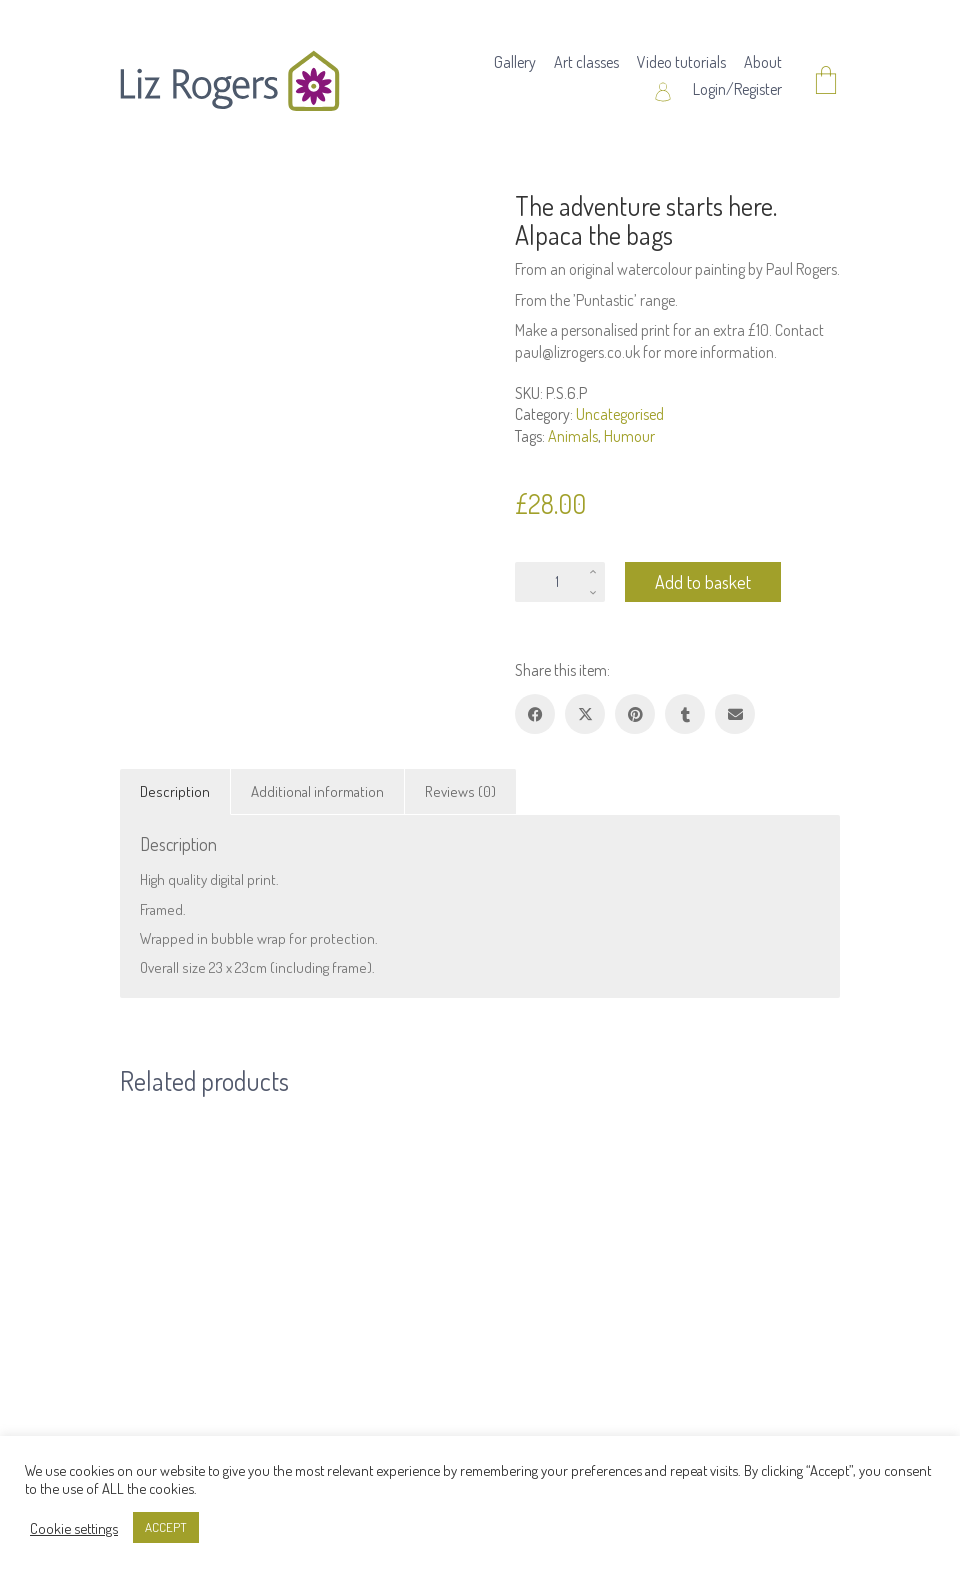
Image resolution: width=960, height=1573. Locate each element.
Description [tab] (175, 791)
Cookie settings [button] (74, 1528)
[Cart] (826, 81)
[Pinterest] (635, 714)
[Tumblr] (685, 714)
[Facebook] (535, 714)
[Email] (735, 714)
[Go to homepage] (230, 81)
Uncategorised (620, 414)
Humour (629, 436)
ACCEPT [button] (166, 1527)
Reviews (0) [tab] (460, 791)
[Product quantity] (560, 582)
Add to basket (703, 582)
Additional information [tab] (317, 791)
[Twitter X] (585, 714)
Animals (573, 436)
